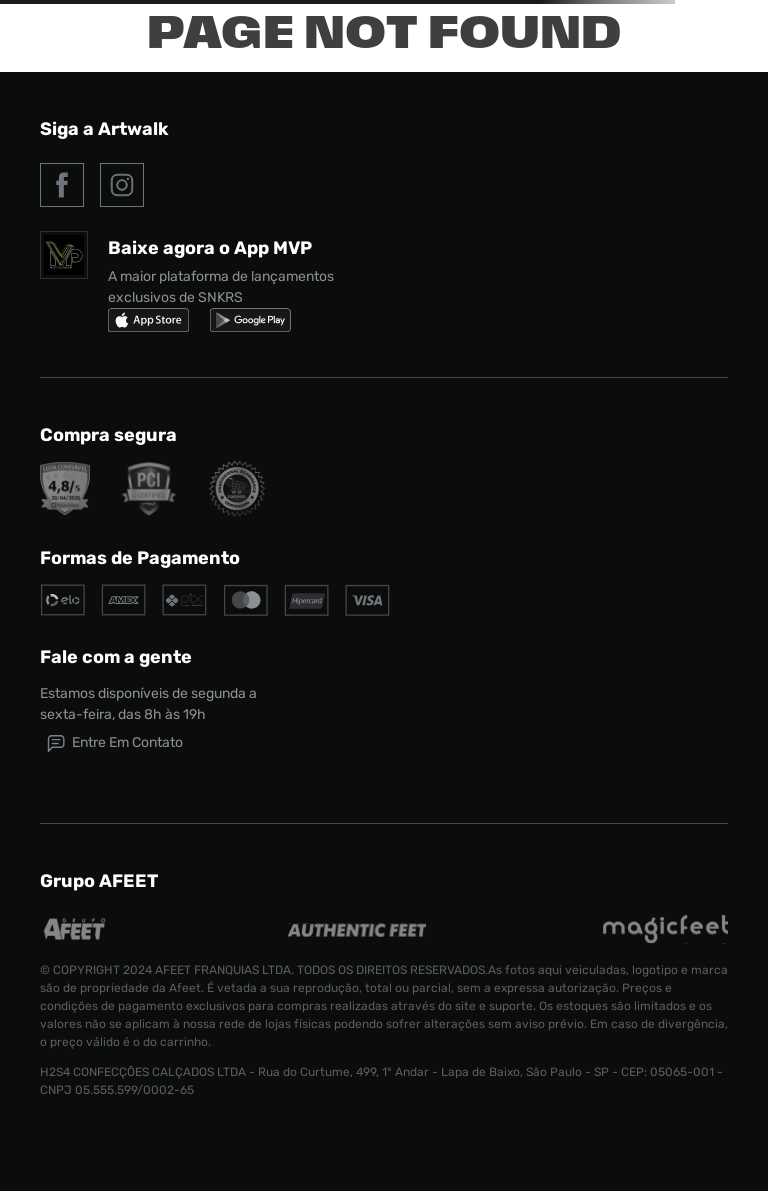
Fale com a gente (116, 657)
